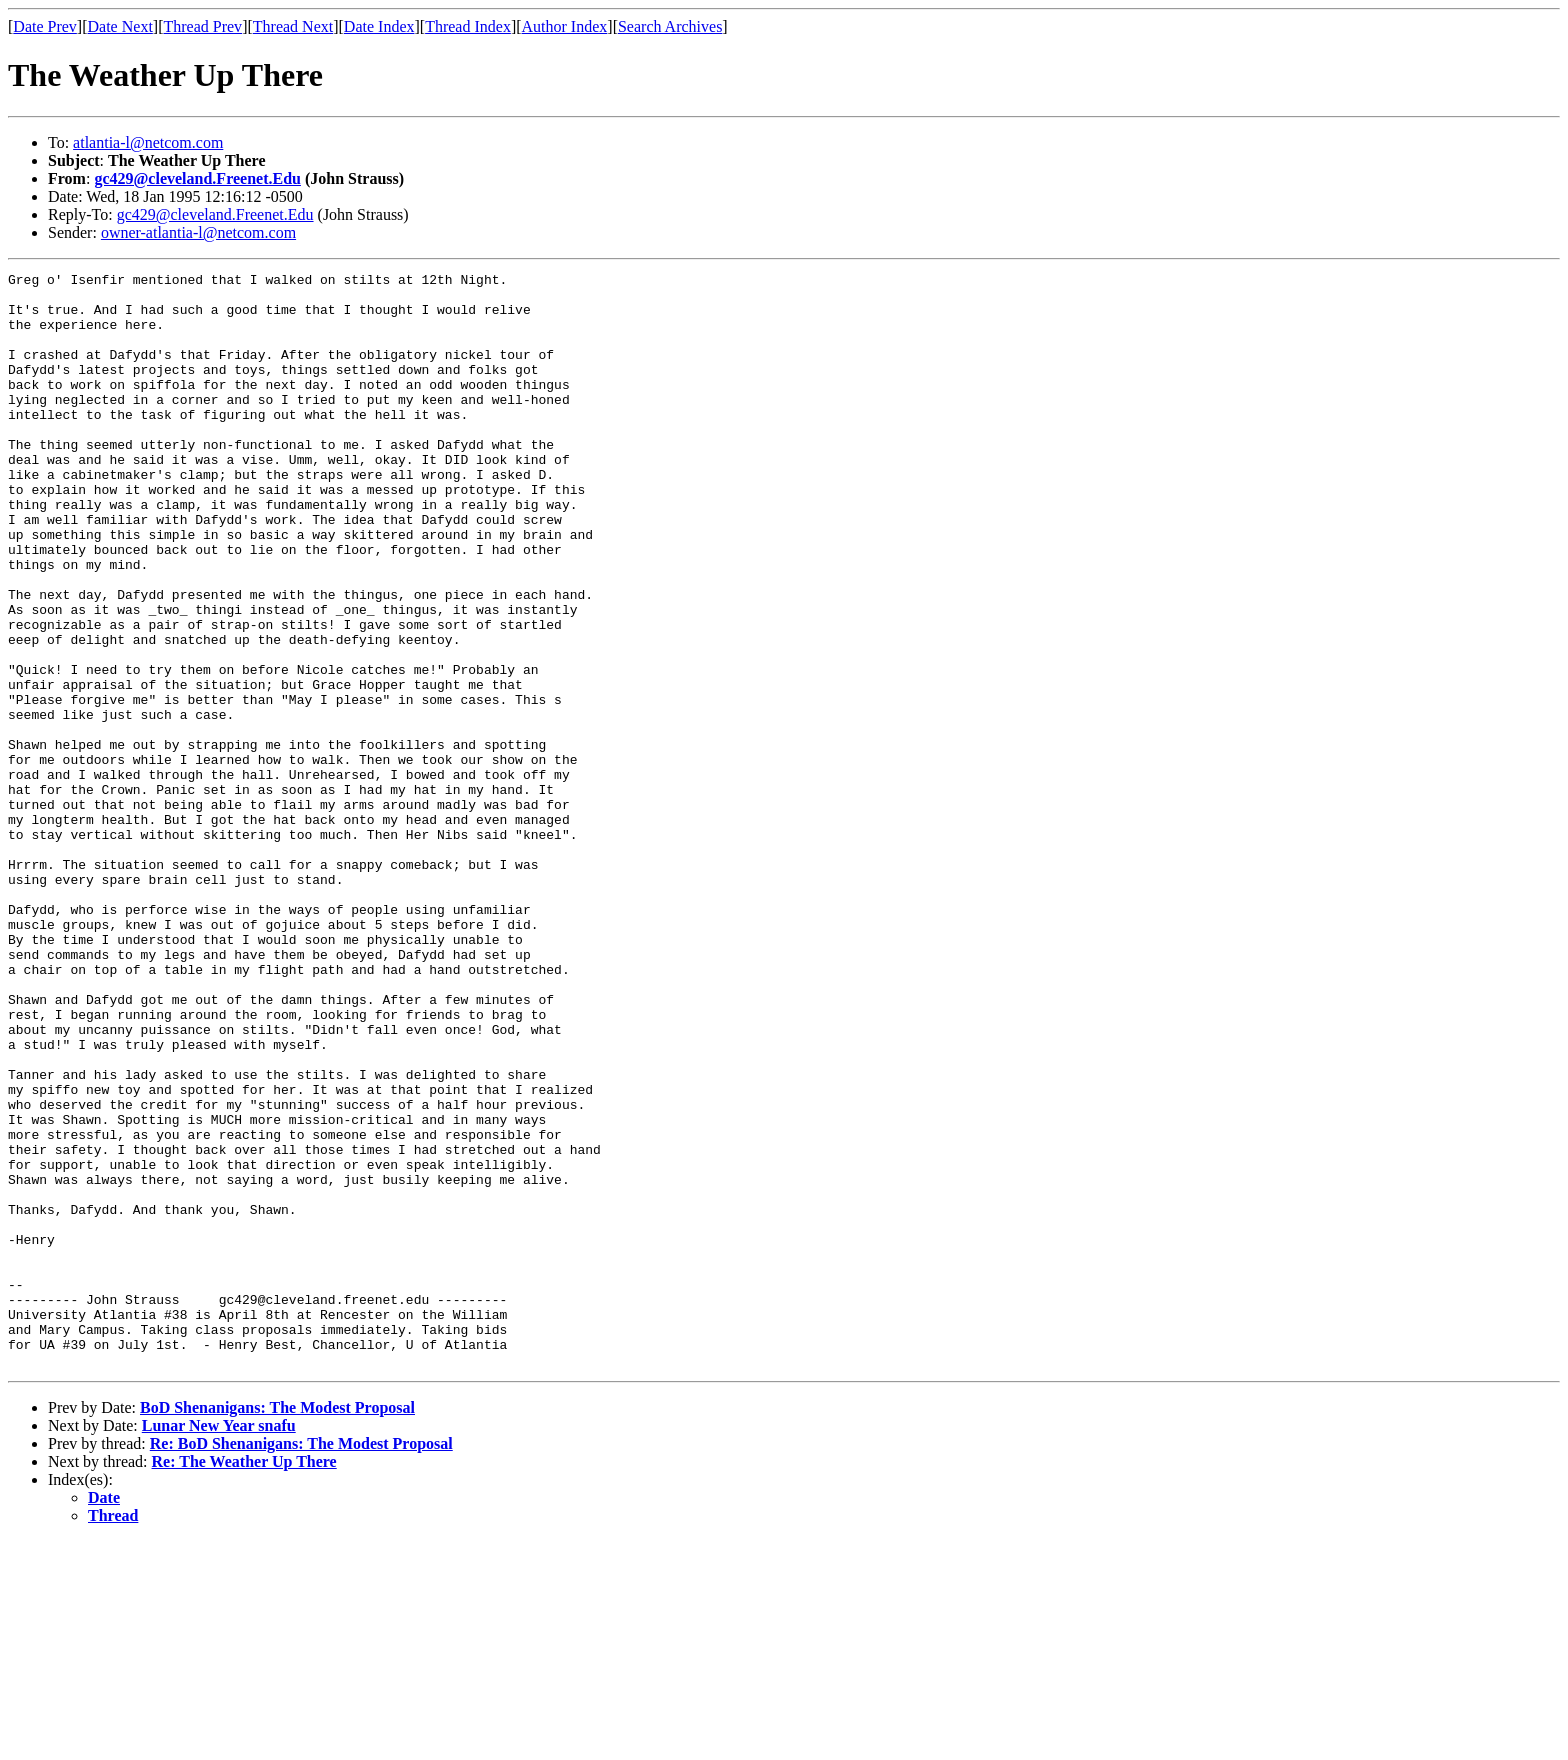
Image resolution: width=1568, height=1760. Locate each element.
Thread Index (468, 26)
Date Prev (45, 26)
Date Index (379, 26)
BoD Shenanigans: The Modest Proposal (277, 1626)
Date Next (120, 26)
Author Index (565, 26)
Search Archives (670, 26)
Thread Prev (202, 26)
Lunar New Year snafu (219, 1644)
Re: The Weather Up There (244, 1680)
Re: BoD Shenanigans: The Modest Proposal (301, 1662)
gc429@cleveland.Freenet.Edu (197, 178)
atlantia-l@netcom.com (148, 142)
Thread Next (293, 26)
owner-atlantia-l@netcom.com (198, 232)
